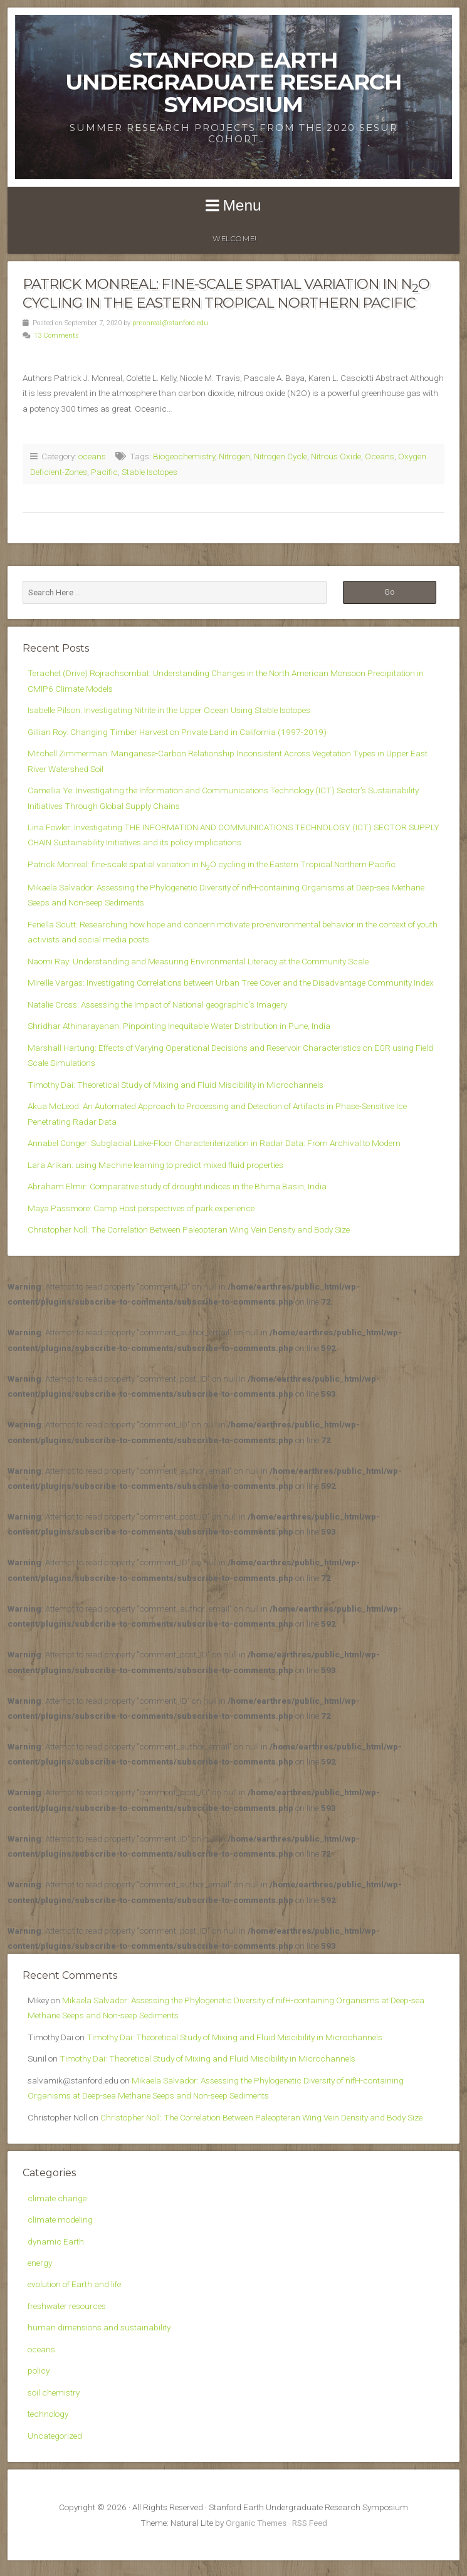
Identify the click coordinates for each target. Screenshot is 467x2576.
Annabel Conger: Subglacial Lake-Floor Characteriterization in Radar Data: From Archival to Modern (214, 1143)
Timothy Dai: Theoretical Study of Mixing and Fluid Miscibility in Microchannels (175, 1085)
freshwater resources (67, 2306)
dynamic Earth (56, 2241)
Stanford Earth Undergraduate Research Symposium (233, 82)
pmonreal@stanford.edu (170, 323)
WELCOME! (235, 238)
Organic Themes (256, 2523)
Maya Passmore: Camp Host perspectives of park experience (141, 1208)
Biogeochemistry (184, 456)
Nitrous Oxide (336, 456)
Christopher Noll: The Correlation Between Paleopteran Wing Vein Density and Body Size (189, 1229)
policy (39, 2370)
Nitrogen (234, 456)
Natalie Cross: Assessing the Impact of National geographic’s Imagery (157, 1004)
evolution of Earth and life (74, 2284)
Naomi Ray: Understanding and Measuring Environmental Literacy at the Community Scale (198, 961)
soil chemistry (54, 2392)
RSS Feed (309, 2523)
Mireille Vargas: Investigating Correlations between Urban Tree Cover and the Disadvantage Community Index (231, 983)
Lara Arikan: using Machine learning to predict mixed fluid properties (155, 1165)
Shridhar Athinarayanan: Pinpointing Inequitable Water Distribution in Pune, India (179, 1026)
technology (48, 2414)
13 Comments (56, 335)
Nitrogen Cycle (280, 456)
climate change (57, 2198)
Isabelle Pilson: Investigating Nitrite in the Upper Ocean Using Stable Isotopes (169, 710)
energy (40, 2263)
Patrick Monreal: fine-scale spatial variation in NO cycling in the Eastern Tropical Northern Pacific (212, 864)
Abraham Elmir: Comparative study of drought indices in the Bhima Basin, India (177, 1186)
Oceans (379, 456)
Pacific (104, 472)
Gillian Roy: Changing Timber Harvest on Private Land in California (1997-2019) (177, 732)
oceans (92, 456)
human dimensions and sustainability (99, 2327)
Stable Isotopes (149, 472)
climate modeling (60, 2219)
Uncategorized (55, 2436)
